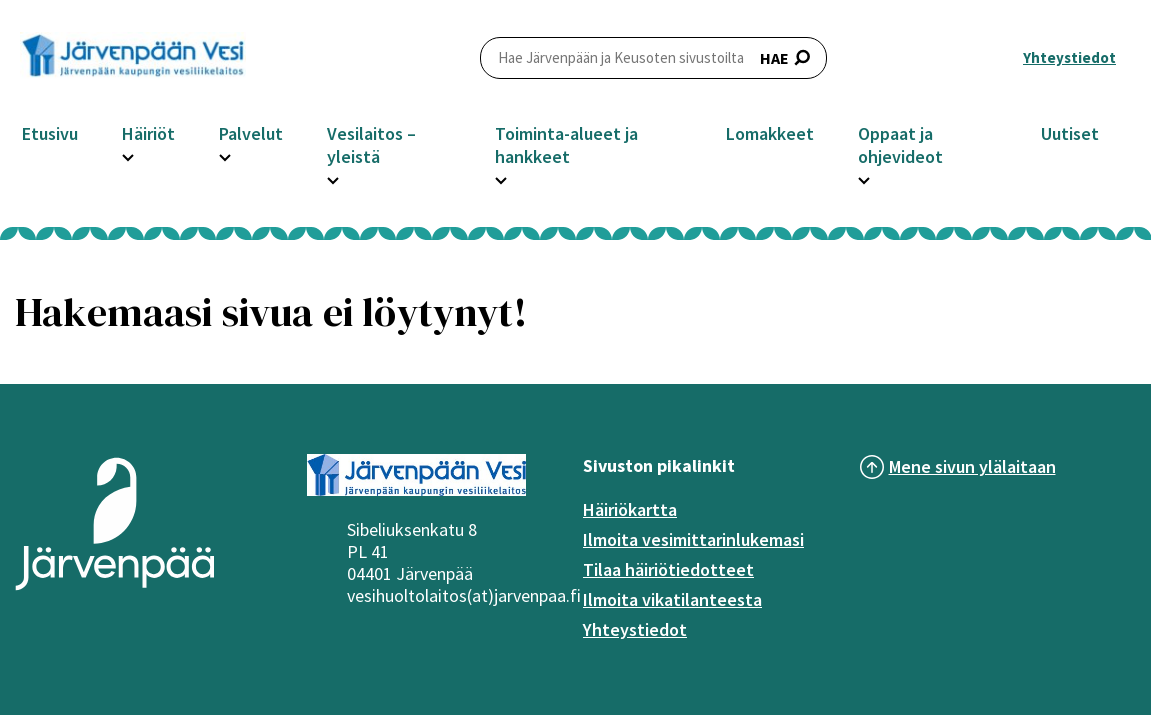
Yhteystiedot (1069, 57)
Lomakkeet (770, 133)
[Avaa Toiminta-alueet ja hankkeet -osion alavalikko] (501, 178)
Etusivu (50, 133)
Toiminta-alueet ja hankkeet (566, 145)
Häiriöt (148, 133)
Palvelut (251, 133)
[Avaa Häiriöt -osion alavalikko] (128, 155)
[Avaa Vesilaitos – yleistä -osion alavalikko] (333, 178)
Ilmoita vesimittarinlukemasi (693, 539)
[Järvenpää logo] (114, 593)
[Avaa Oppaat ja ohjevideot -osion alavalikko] (864, 178)
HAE (653, 57)
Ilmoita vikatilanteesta (672, 599)
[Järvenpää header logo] (133, 58)
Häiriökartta (630, 509)
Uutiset (1070, 133)
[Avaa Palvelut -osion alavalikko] (225, 155)
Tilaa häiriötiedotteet (668, 569)
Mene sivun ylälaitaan (972, 466)
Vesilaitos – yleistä (371, 145)
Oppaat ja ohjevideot (900, 145)
